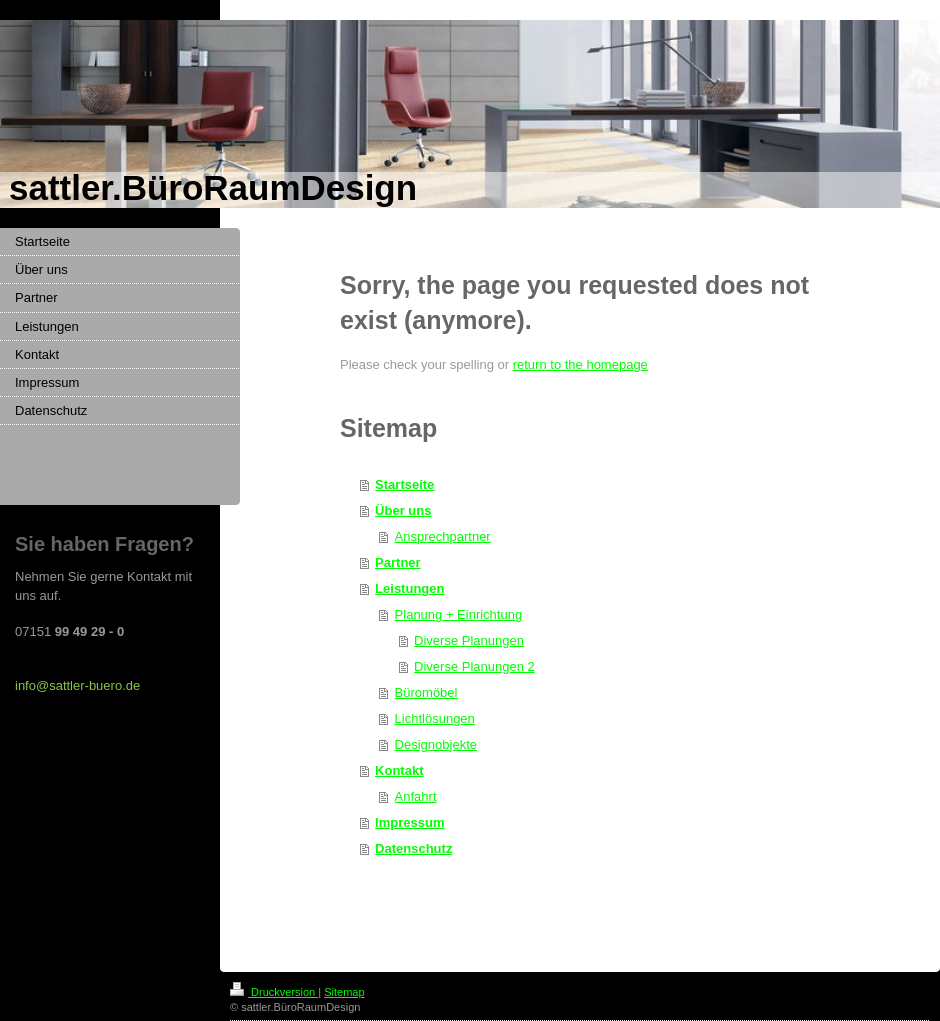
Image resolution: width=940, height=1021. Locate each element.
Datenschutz (413, 848)
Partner (398, 562)
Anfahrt (416, 796)
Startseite (404, 484)
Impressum (409, 822)
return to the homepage (580, 364)
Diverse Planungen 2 (474, 666)
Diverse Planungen (469, 640)
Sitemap (344, 992)
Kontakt (399, 770)
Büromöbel (426, 692)
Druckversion (274, 992)
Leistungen (409, 588)
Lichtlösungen (435, 718)
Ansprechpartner (443, 536)
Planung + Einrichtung (459, 614)
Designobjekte (436, 744)
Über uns (403, 510)
